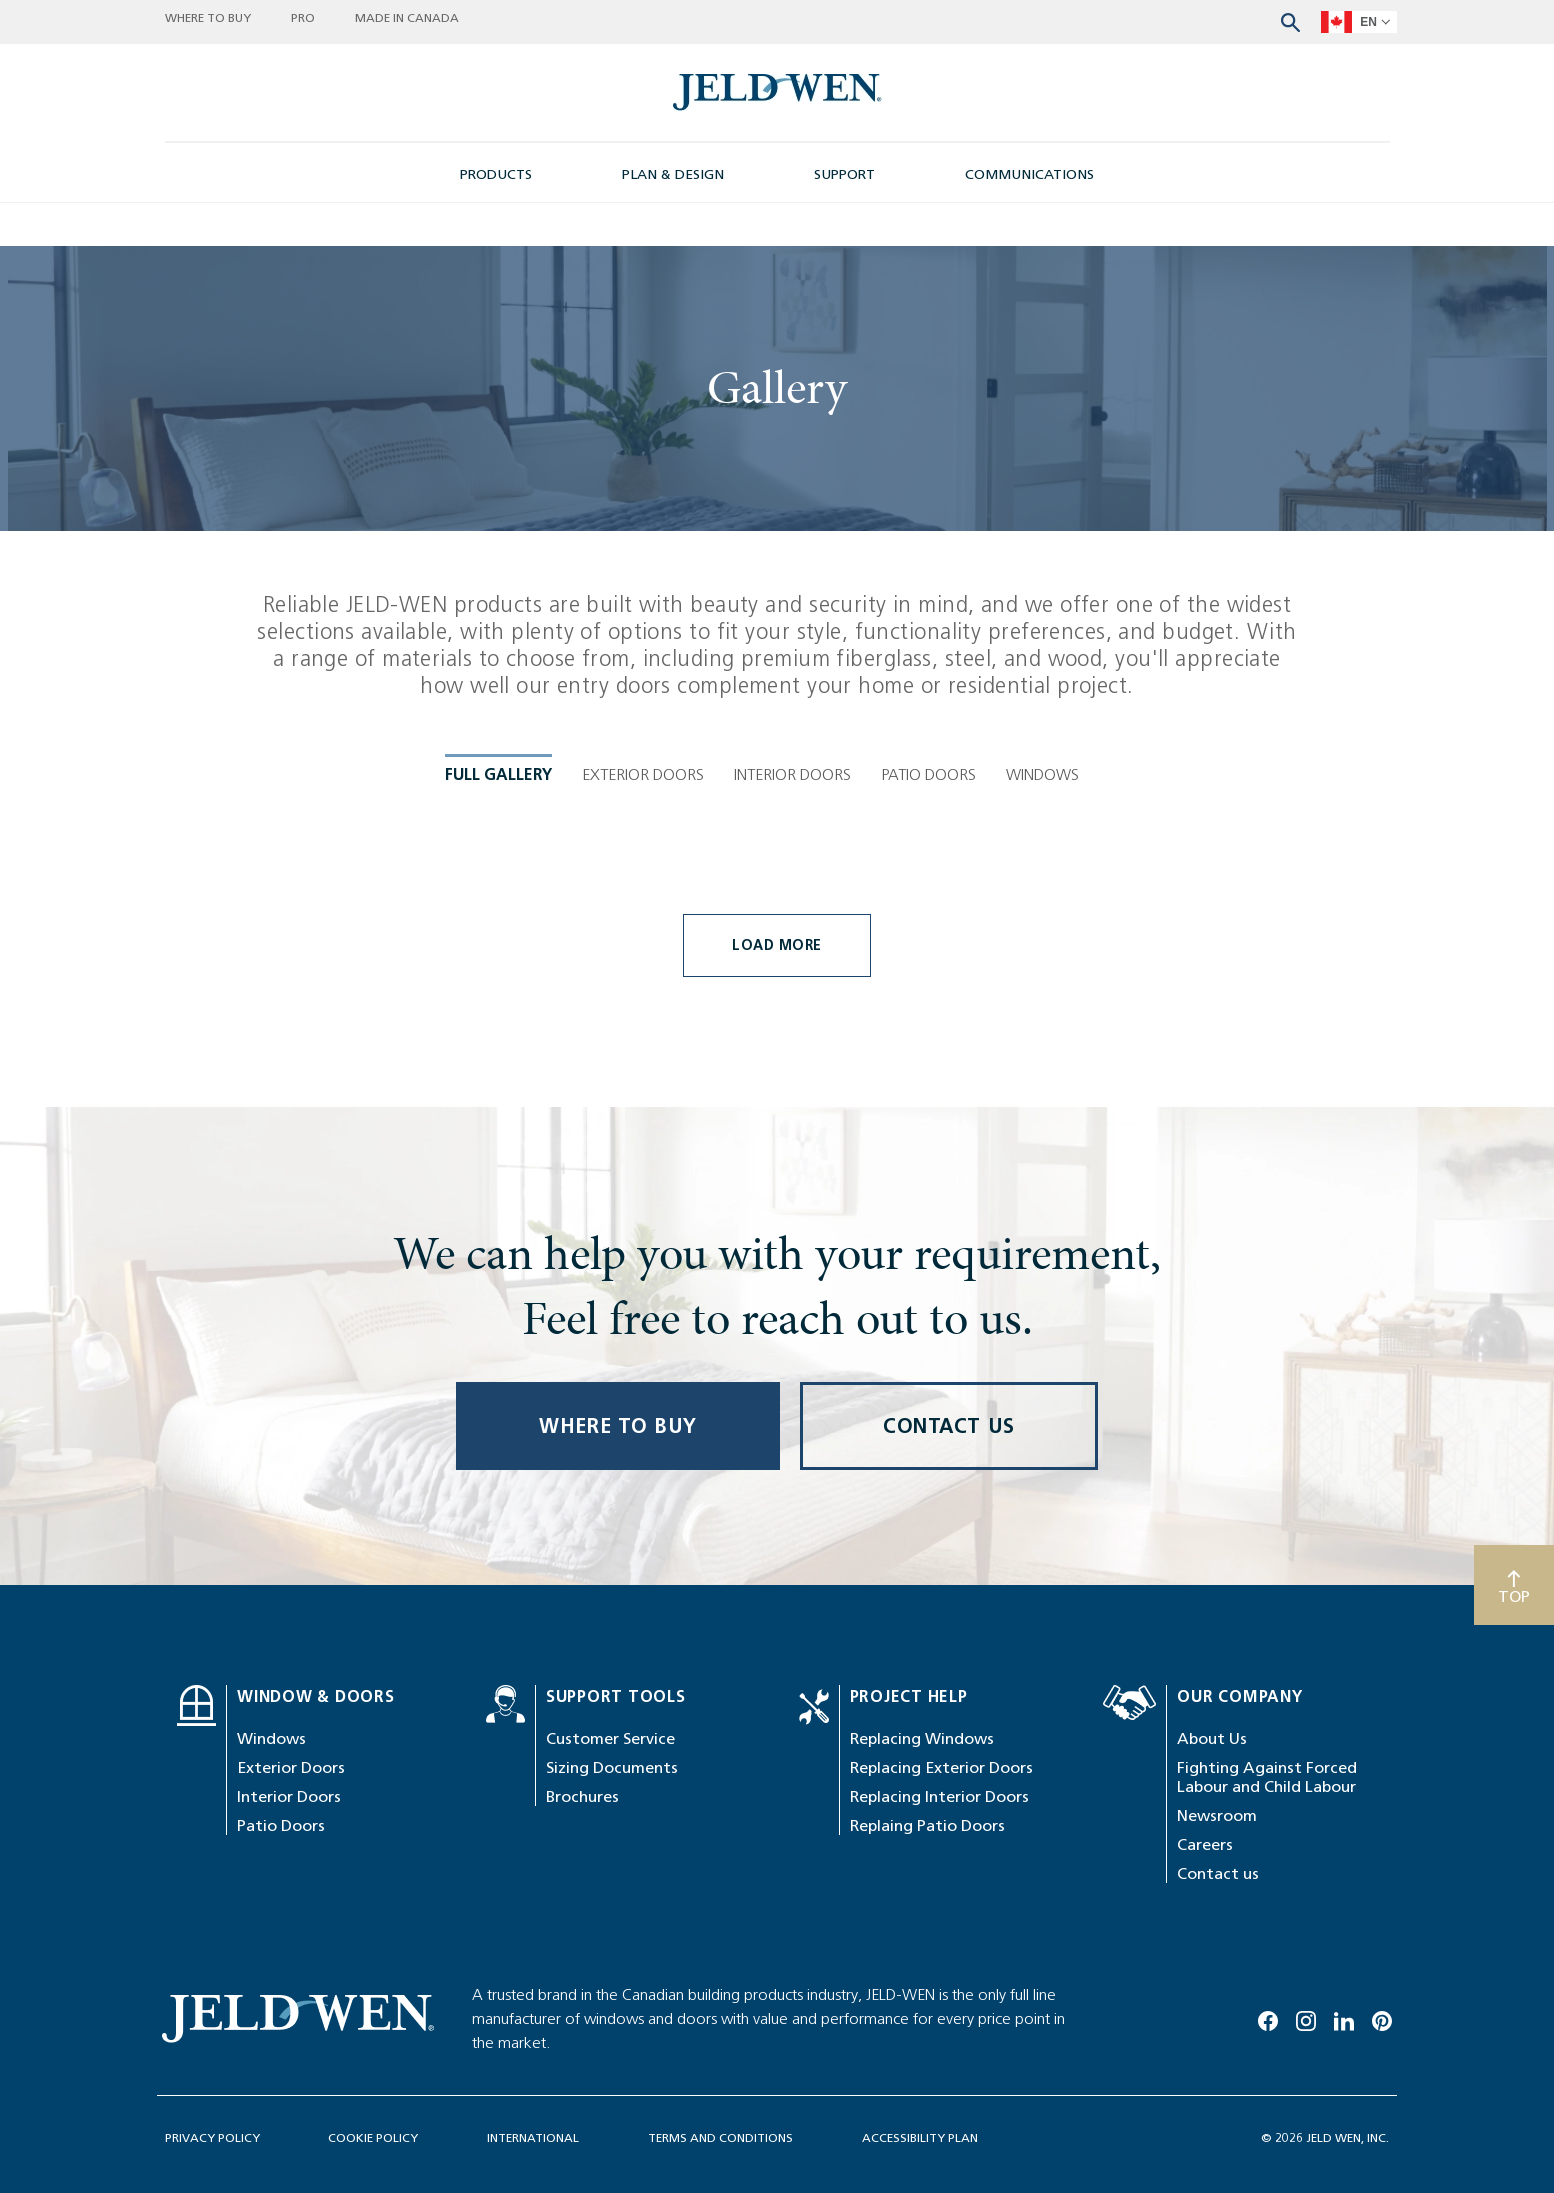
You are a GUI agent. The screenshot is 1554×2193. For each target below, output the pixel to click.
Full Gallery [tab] (498, 730)
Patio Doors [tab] (928, 730)
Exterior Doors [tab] (643, 730)
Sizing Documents (612, 2054)
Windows (271, 2025)
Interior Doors (289, 2083)
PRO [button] (303, 17)
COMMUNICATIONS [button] (1029, 174)
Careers (1205, 2131)
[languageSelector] (1359, 22)
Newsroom (1217, 2102)
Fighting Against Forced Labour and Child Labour (1267, 2064)
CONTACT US (949, 1713)
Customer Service (610, 2025)
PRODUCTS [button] (496, 174)
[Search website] (1290, 20)
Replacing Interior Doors (939, 2083)
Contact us (1218, 2160)
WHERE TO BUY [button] (208, 17)
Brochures (582, 2083)
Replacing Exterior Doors (941, 2054)
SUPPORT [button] (844, 174)
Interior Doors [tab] (792, 730)
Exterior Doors (291, 2054)
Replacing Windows (922, 2025)
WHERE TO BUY (618, 1713)
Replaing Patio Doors (927, 2112)
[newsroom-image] (777, 92)
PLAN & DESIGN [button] (673, 174)
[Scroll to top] (1514, 1872)
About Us (1212, 2025)
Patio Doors (281, 2112)
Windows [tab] (1042, 730)
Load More (777, 1232)
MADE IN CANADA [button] (407, 17)
